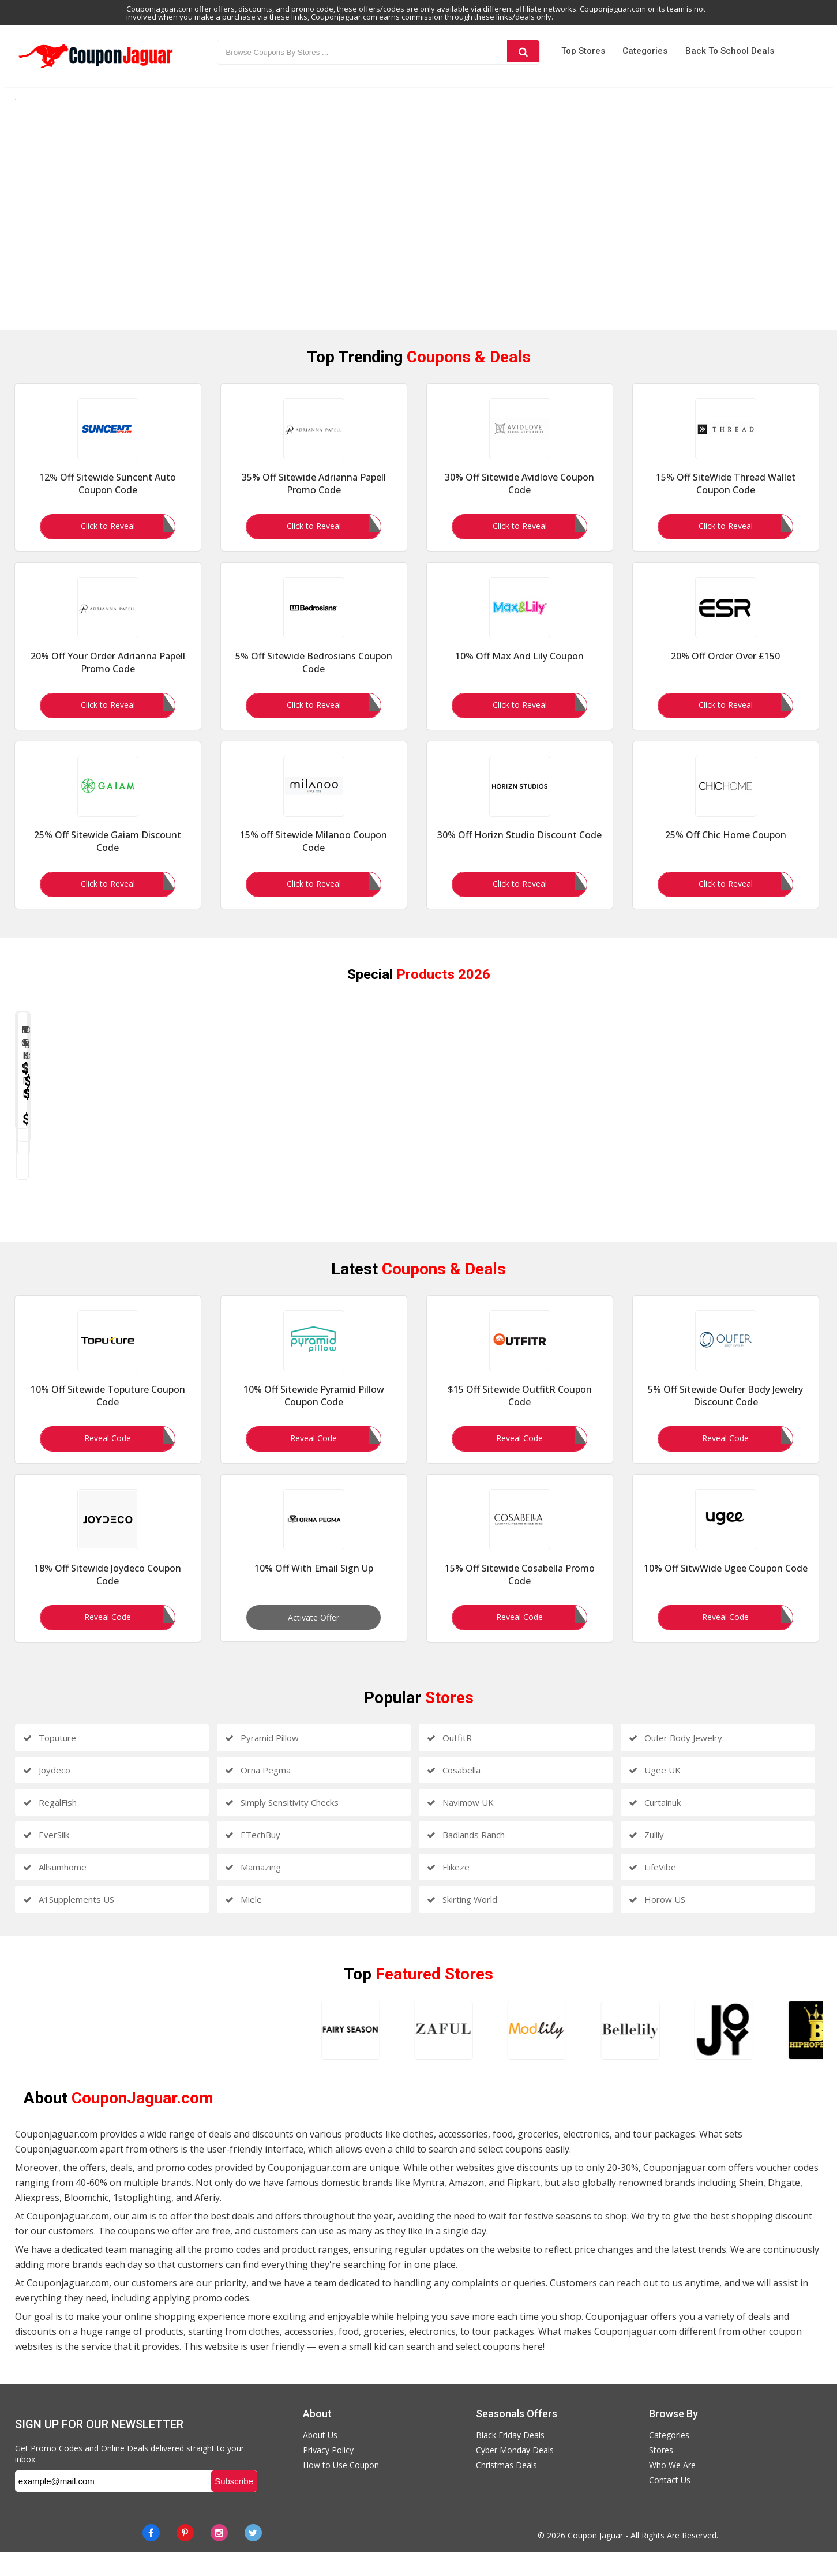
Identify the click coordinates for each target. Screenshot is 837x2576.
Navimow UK (460, 1826)
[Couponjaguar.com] (96, 68)
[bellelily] (338, 2053)
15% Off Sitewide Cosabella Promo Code (520, 1598)
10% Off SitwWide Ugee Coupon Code (726, 1591)
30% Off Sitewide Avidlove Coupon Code (519, 502)
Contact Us (669, 2503)
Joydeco (46, 1793)
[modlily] (246, 2053)
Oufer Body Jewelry (675, 1761)
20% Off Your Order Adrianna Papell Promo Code (108, 681)
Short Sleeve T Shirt (793, 1192)
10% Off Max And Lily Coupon (519, 675)
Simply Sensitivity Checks (282, 1826)
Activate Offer (313, 1641)
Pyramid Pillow (262, 1761)
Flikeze (448, 1890)
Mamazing (253, 1890)
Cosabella (454, 1793)
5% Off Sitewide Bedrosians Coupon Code (313, 681)
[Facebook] (151, 2556)
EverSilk (46, 1858)
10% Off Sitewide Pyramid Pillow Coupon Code (313, 1419)
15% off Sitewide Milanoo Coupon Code (313, 860)
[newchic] (615, 2053)
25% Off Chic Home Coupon (725, 854)
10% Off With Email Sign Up (313, 1591)
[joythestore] (431, 2053)
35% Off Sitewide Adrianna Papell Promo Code (314, 502)
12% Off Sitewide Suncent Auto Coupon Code (107, 502)
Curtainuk (655, 1826)
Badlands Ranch (466, 1858)
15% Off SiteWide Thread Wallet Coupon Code (725, 502)
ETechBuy (252, 1858)
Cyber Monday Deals (515, 2473)
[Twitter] (253, 2556)
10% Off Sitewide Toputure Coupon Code (108, 1419)
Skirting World (462, 1923)
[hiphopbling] (523, 2053)
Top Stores (583, 51)
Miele (243, 1923)
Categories (644, 51)
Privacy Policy (328, 2473)
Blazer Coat (101, 1192)
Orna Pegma (258, 1793)
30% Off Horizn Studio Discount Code (519, 854)
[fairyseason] (61, 2053)
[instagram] (219, 2556)
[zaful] (153, 2053)
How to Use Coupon (341, 2488)
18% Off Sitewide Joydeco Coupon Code (107, 1598)
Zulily (646, 1858)
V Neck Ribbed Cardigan (621, 1192)
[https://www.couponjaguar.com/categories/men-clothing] (415, 224)
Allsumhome (55, 1890)
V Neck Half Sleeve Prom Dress (448, 1192)
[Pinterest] (185, 2556)
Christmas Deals (506, 2488)
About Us (320, 2458)
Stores (661, 2473)
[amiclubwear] (708, 2053)
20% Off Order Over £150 (725, 675)
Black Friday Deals (510, 2458)
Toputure (49, 1761)
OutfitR (449, 1761)
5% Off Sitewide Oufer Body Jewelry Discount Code (725, 1419)
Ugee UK (655, 1793)
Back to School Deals (729, 51)
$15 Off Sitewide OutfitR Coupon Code (520, 1419)
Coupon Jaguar (595, 2558)
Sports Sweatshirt (274, 1192)
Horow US (657, 1923)
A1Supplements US (68, 1923)
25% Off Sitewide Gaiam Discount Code (107, 860)
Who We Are (672, 2488)
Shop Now (101, 1248)
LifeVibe (652, 1890)
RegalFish (50, 1826)
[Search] (523, 51)
